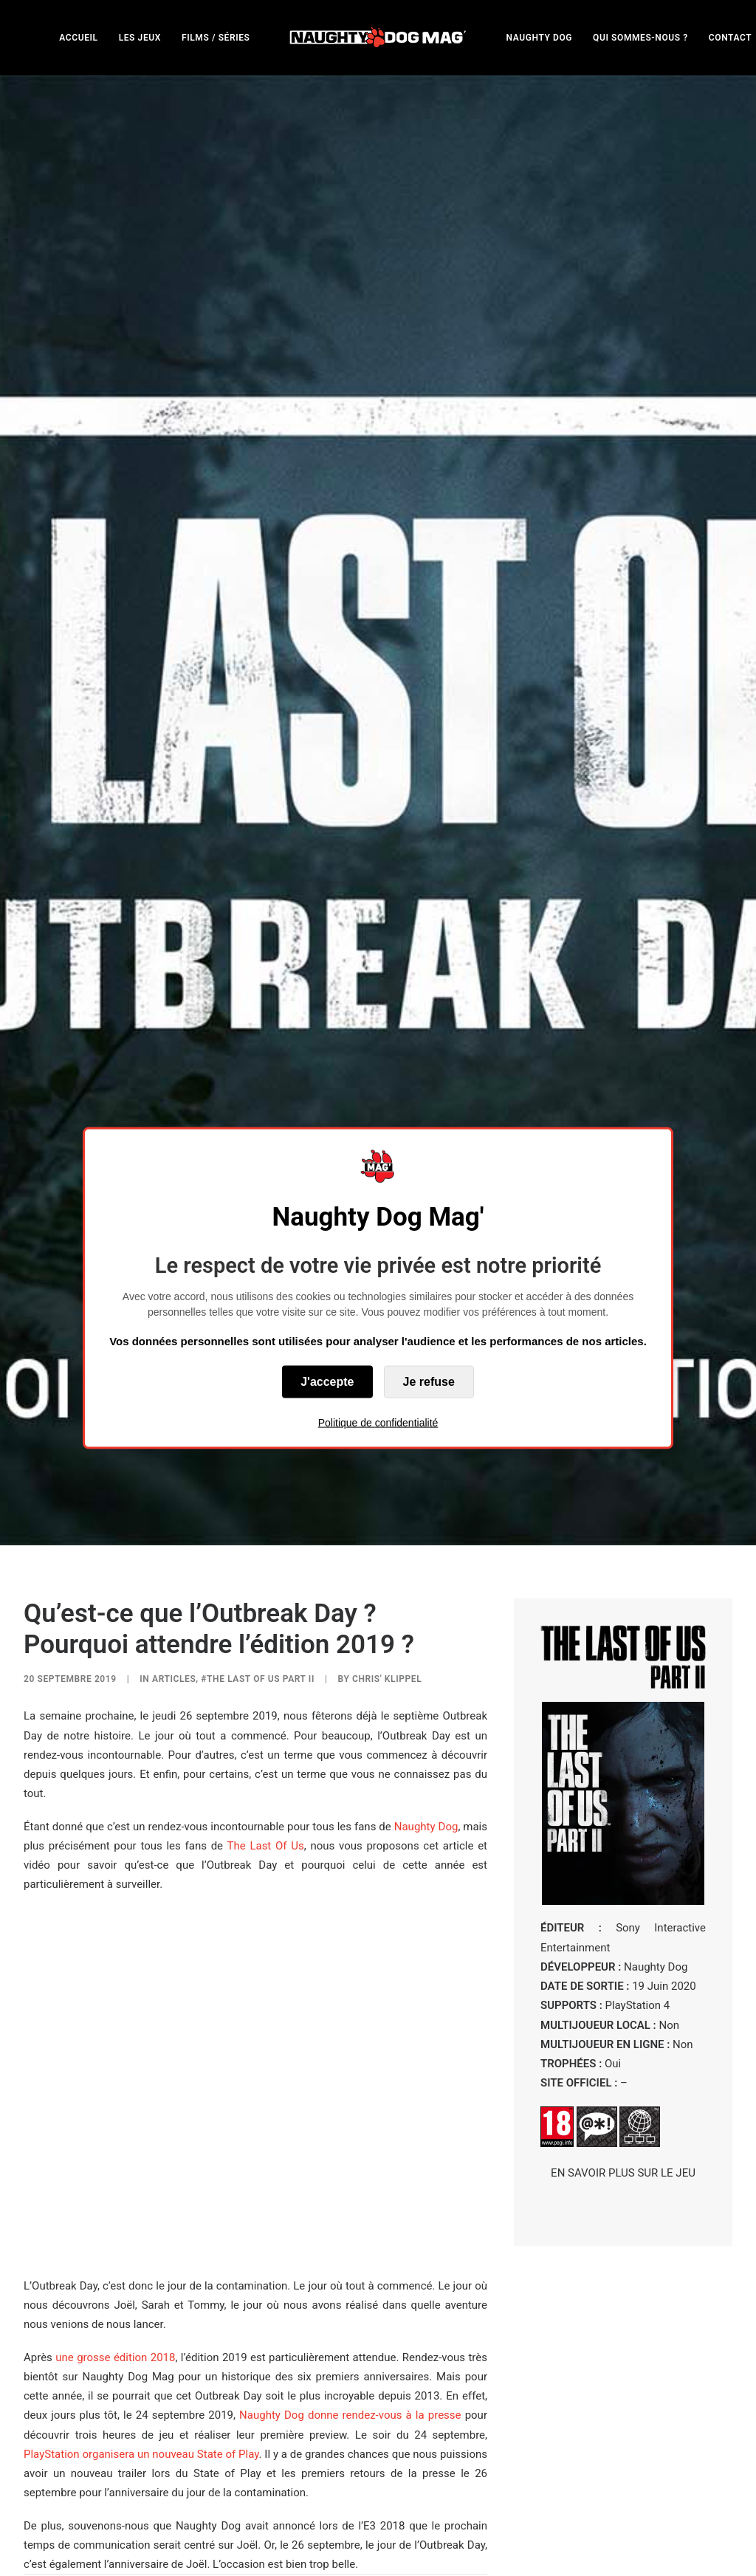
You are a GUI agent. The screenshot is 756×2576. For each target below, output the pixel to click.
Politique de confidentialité (378, 1423)
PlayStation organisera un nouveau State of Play (141, 2197)
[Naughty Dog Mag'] (378, 37)
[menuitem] (78, 37)
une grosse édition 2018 (115, 2100)
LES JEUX (140, 37)
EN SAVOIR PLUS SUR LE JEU (623, 1916)
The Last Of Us (265, 1589)
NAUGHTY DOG (539, 37)
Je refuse (429, 1381)
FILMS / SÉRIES (216, 37)
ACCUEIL (78, 37)
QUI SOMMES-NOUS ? (640, 37)
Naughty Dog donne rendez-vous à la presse (350, 2158)
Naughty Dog (426, 1569)
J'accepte (327, 1381)
